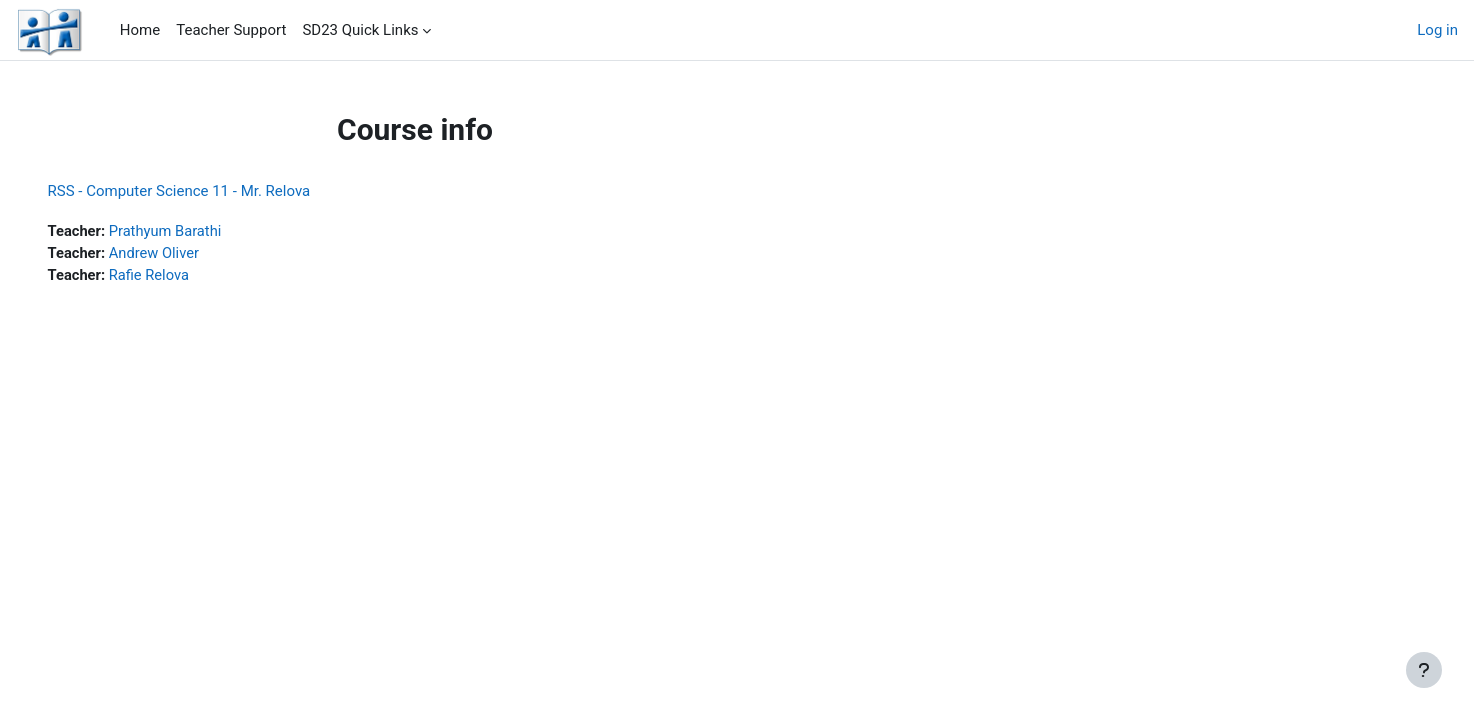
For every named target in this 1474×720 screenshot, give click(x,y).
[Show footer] (1424, 670)
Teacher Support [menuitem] (231, 30)
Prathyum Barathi (196, 231)
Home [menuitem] (140, 30)
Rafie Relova (180, 276)
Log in (1437, 30)
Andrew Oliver (185, 254)
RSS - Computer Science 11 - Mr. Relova (207, 191)
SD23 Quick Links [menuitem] (360, 30)
